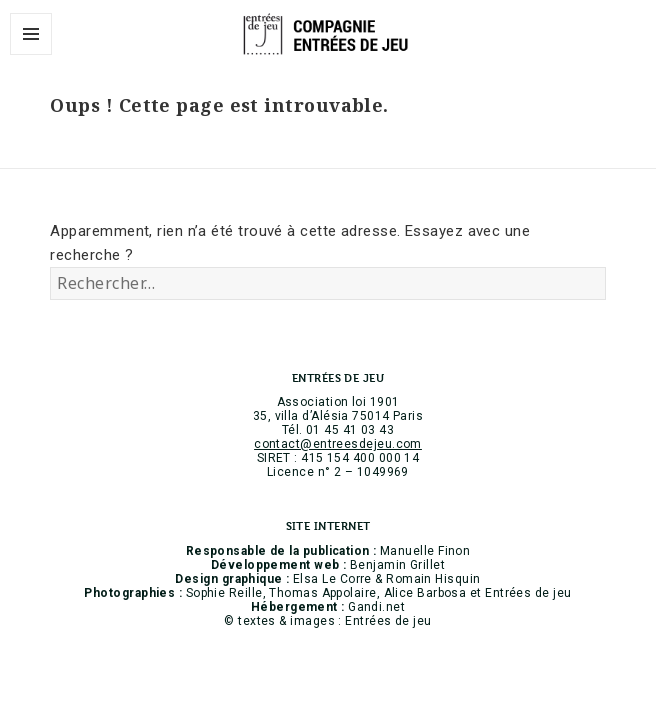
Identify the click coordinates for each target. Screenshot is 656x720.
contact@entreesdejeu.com (338, 444)
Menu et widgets (31, 54)
